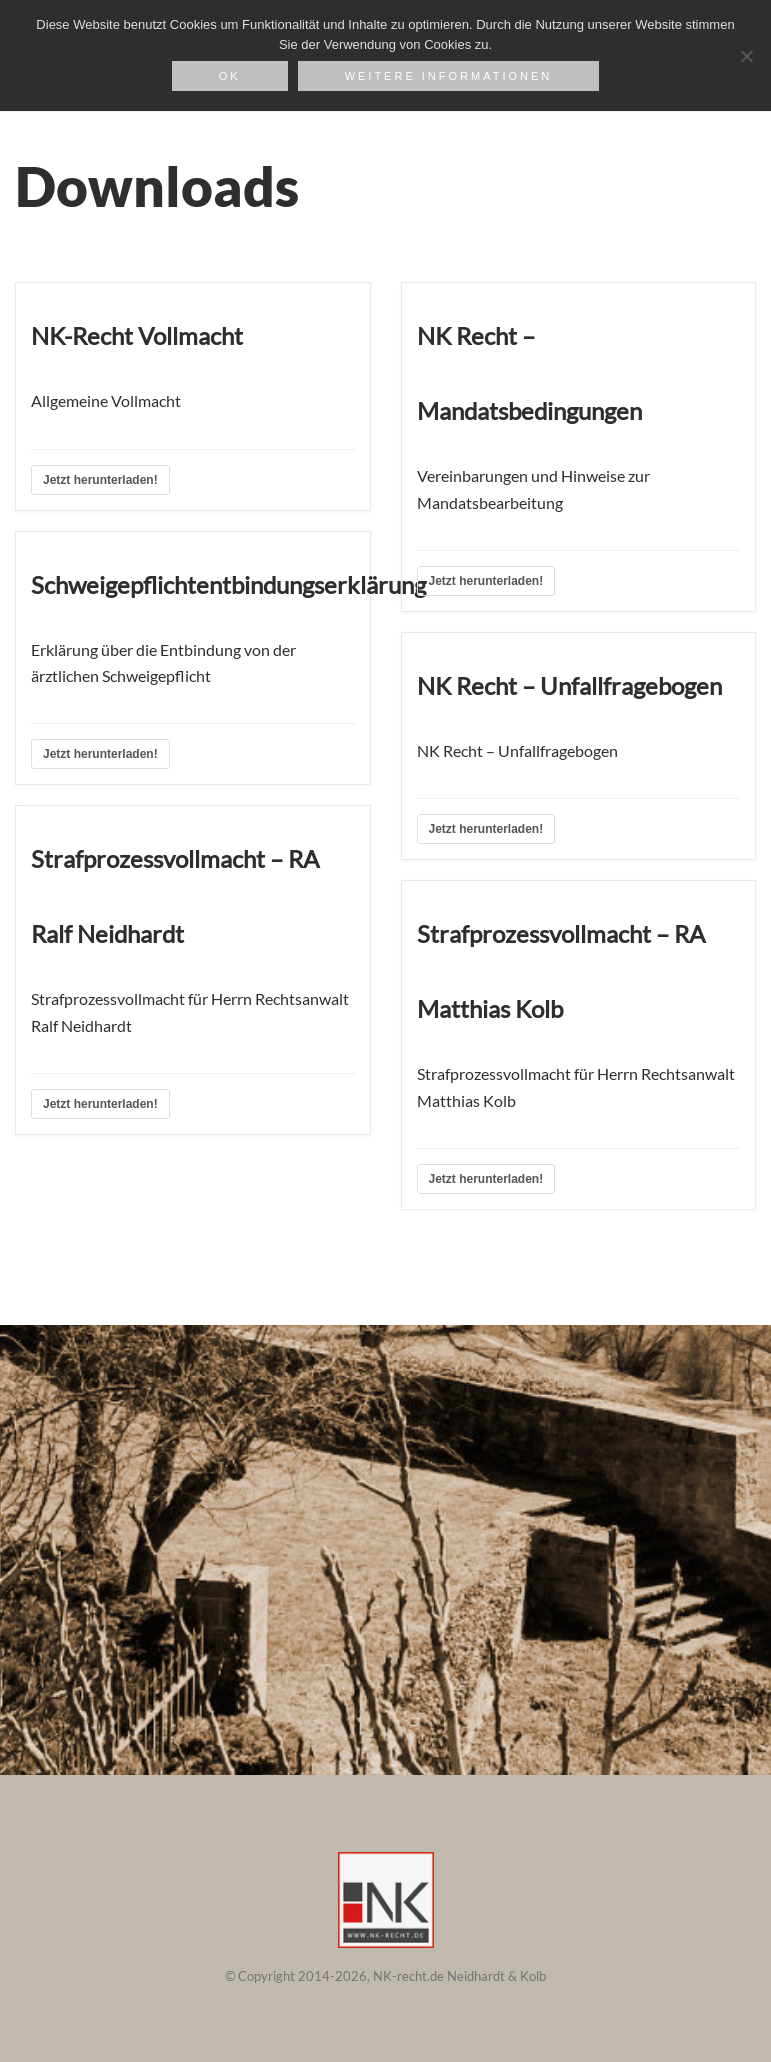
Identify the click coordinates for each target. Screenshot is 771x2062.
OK (230, 76)
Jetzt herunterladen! (100, 480)
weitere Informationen (449, 76)
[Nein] (746, 56)
